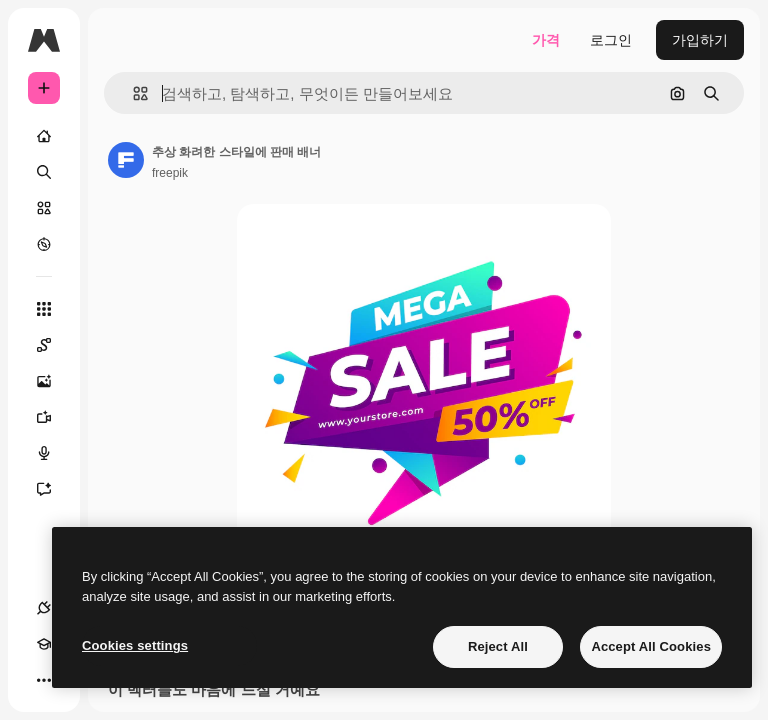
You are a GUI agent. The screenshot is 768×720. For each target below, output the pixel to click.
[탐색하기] (44, 244)
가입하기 (700, 40)
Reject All (498, 646)
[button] (132, 93)
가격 (546, 40)
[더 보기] (44, 680)
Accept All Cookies (651, 646)
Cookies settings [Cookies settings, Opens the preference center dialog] (135, 645)
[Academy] (44, 644)
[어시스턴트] (54, 489)
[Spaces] (54, 345)
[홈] (44, 136)
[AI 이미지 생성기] (54, 381)
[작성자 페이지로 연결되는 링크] (126, 160)
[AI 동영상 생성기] (54, 417)
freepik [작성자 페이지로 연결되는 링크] (170, 173)
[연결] (44, 608)
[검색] (44, 172)
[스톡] (44, 208)
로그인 (611, 40)
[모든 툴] (44, 309)
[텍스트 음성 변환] (54, 453)
